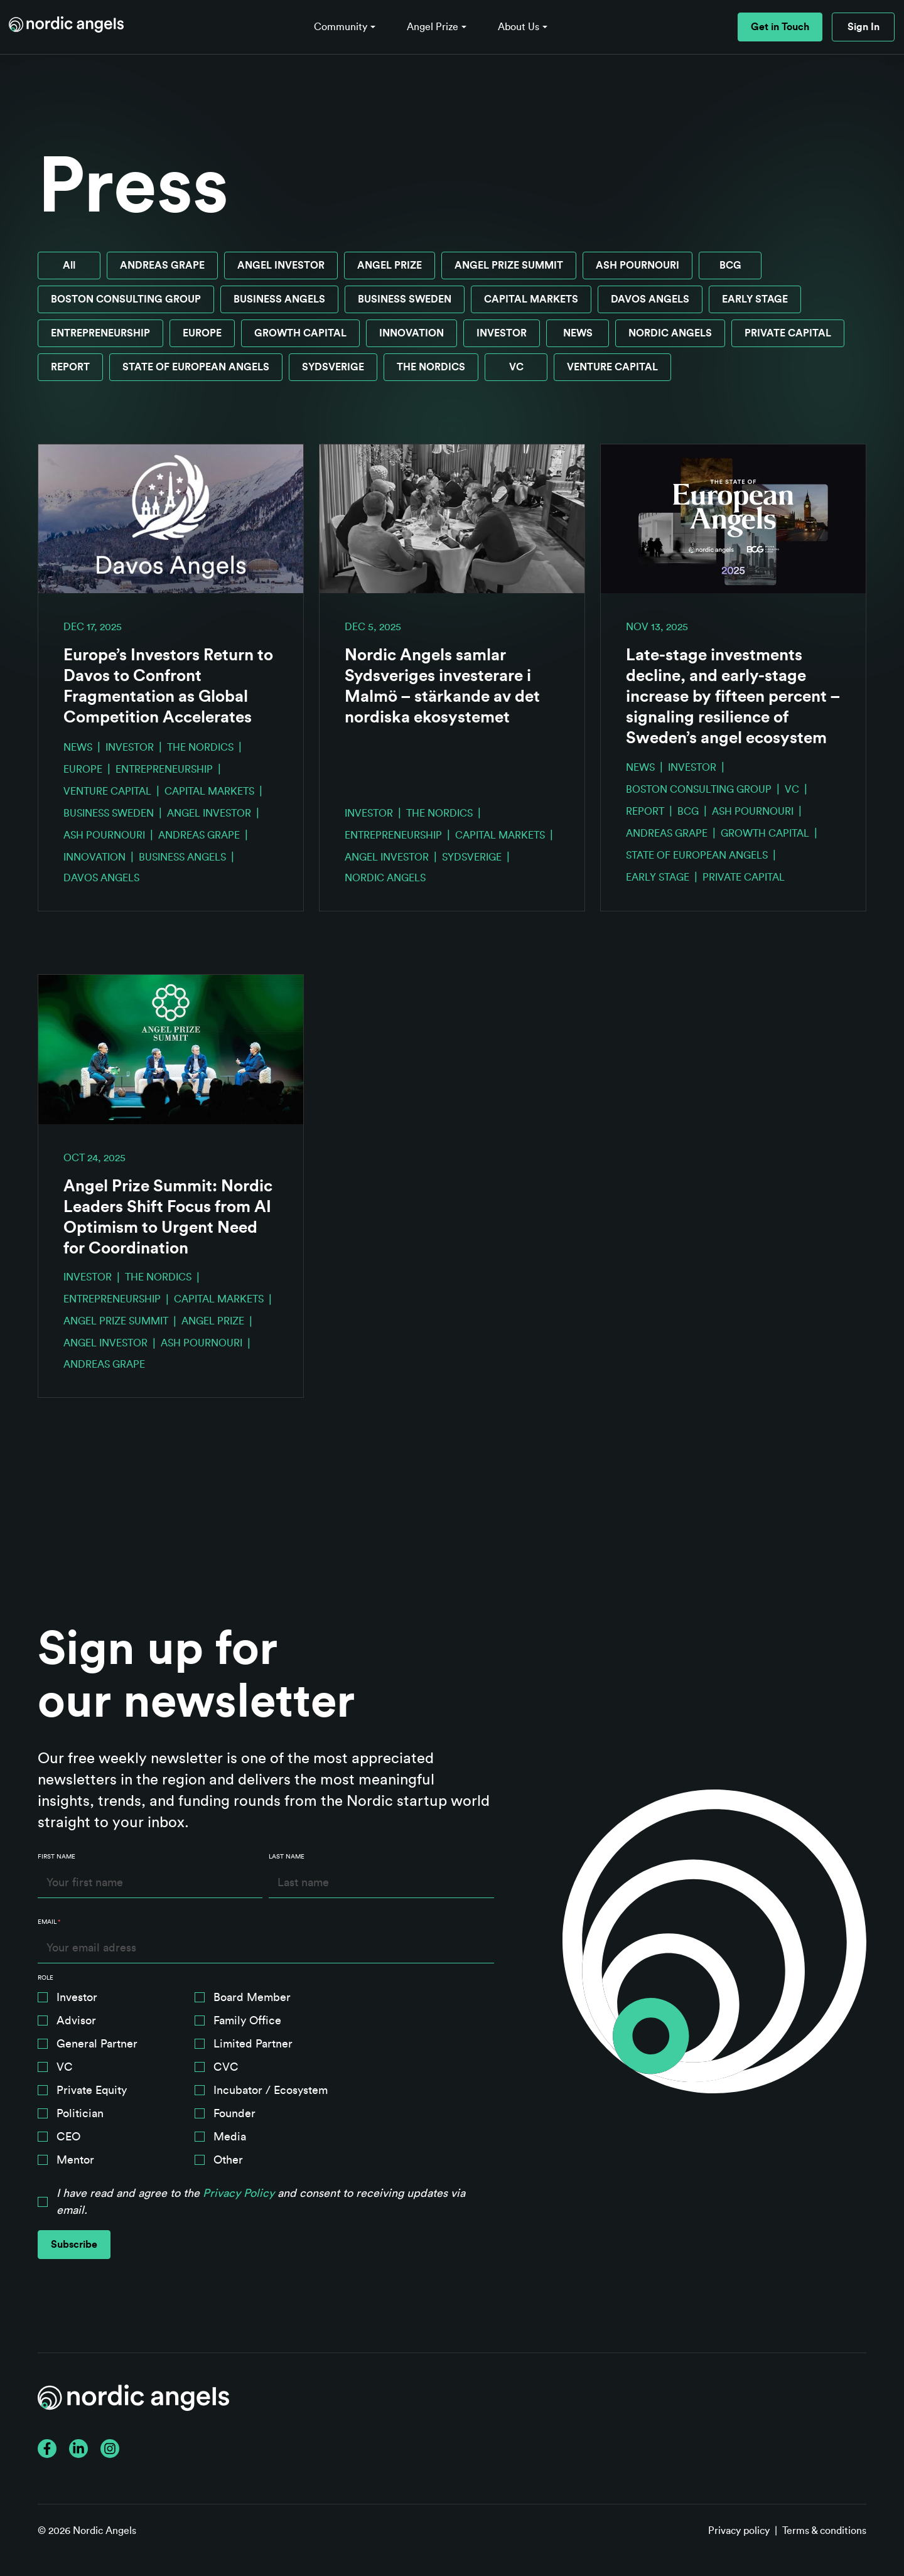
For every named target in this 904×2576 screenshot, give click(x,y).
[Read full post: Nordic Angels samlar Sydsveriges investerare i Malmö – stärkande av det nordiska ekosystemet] (452, 518)
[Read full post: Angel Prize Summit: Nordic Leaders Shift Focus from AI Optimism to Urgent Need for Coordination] (170, 1049)
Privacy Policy (238, 2192)
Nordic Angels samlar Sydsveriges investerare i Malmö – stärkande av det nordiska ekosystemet (442, 686)
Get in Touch (780, 27)
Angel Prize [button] (432, 27)
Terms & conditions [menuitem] (824, 2531)
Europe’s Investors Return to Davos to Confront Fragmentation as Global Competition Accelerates (168, 686)
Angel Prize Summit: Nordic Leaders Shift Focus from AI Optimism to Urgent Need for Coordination (167, 1217)
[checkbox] (266, 2081)
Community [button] (340, 27)
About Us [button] (518, 27)
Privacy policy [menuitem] (739, 2531)
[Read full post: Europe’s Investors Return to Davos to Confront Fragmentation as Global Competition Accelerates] (170, 518)
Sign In (864, 27)
